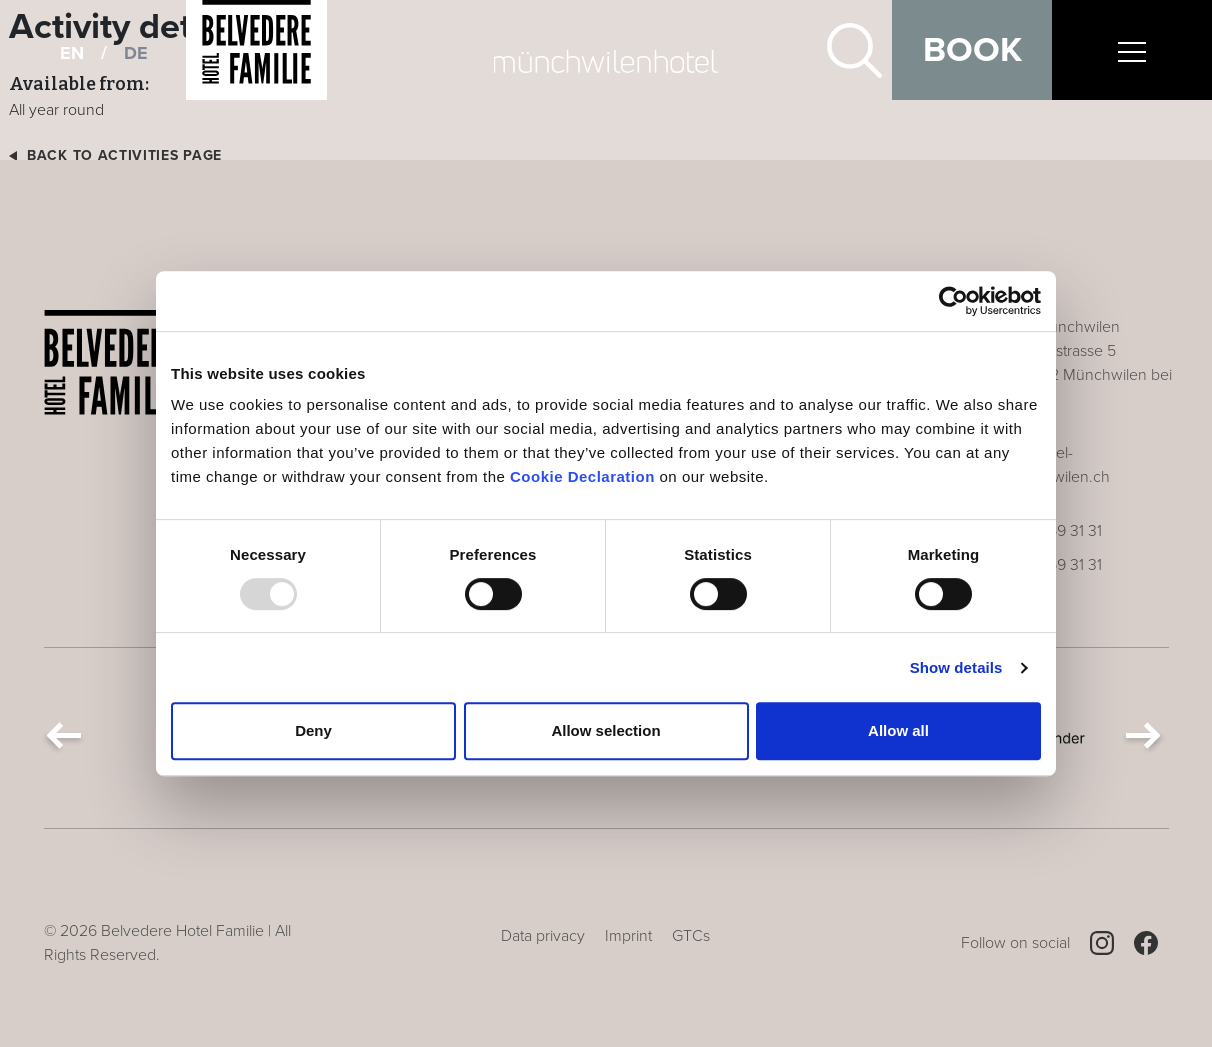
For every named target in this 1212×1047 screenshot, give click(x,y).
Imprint (628, 936)
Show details (956, 667)
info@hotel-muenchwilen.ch (1053, 465)
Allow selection (605, 730)
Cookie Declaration (582, 476)
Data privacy (543, 936)
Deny (313, 730)
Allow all (898, 730)
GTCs (691, 936)
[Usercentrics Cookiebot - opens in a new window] (953, 301)
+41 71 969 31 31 (1049, 531)
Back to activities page (124, 155)
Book (972, 50)
